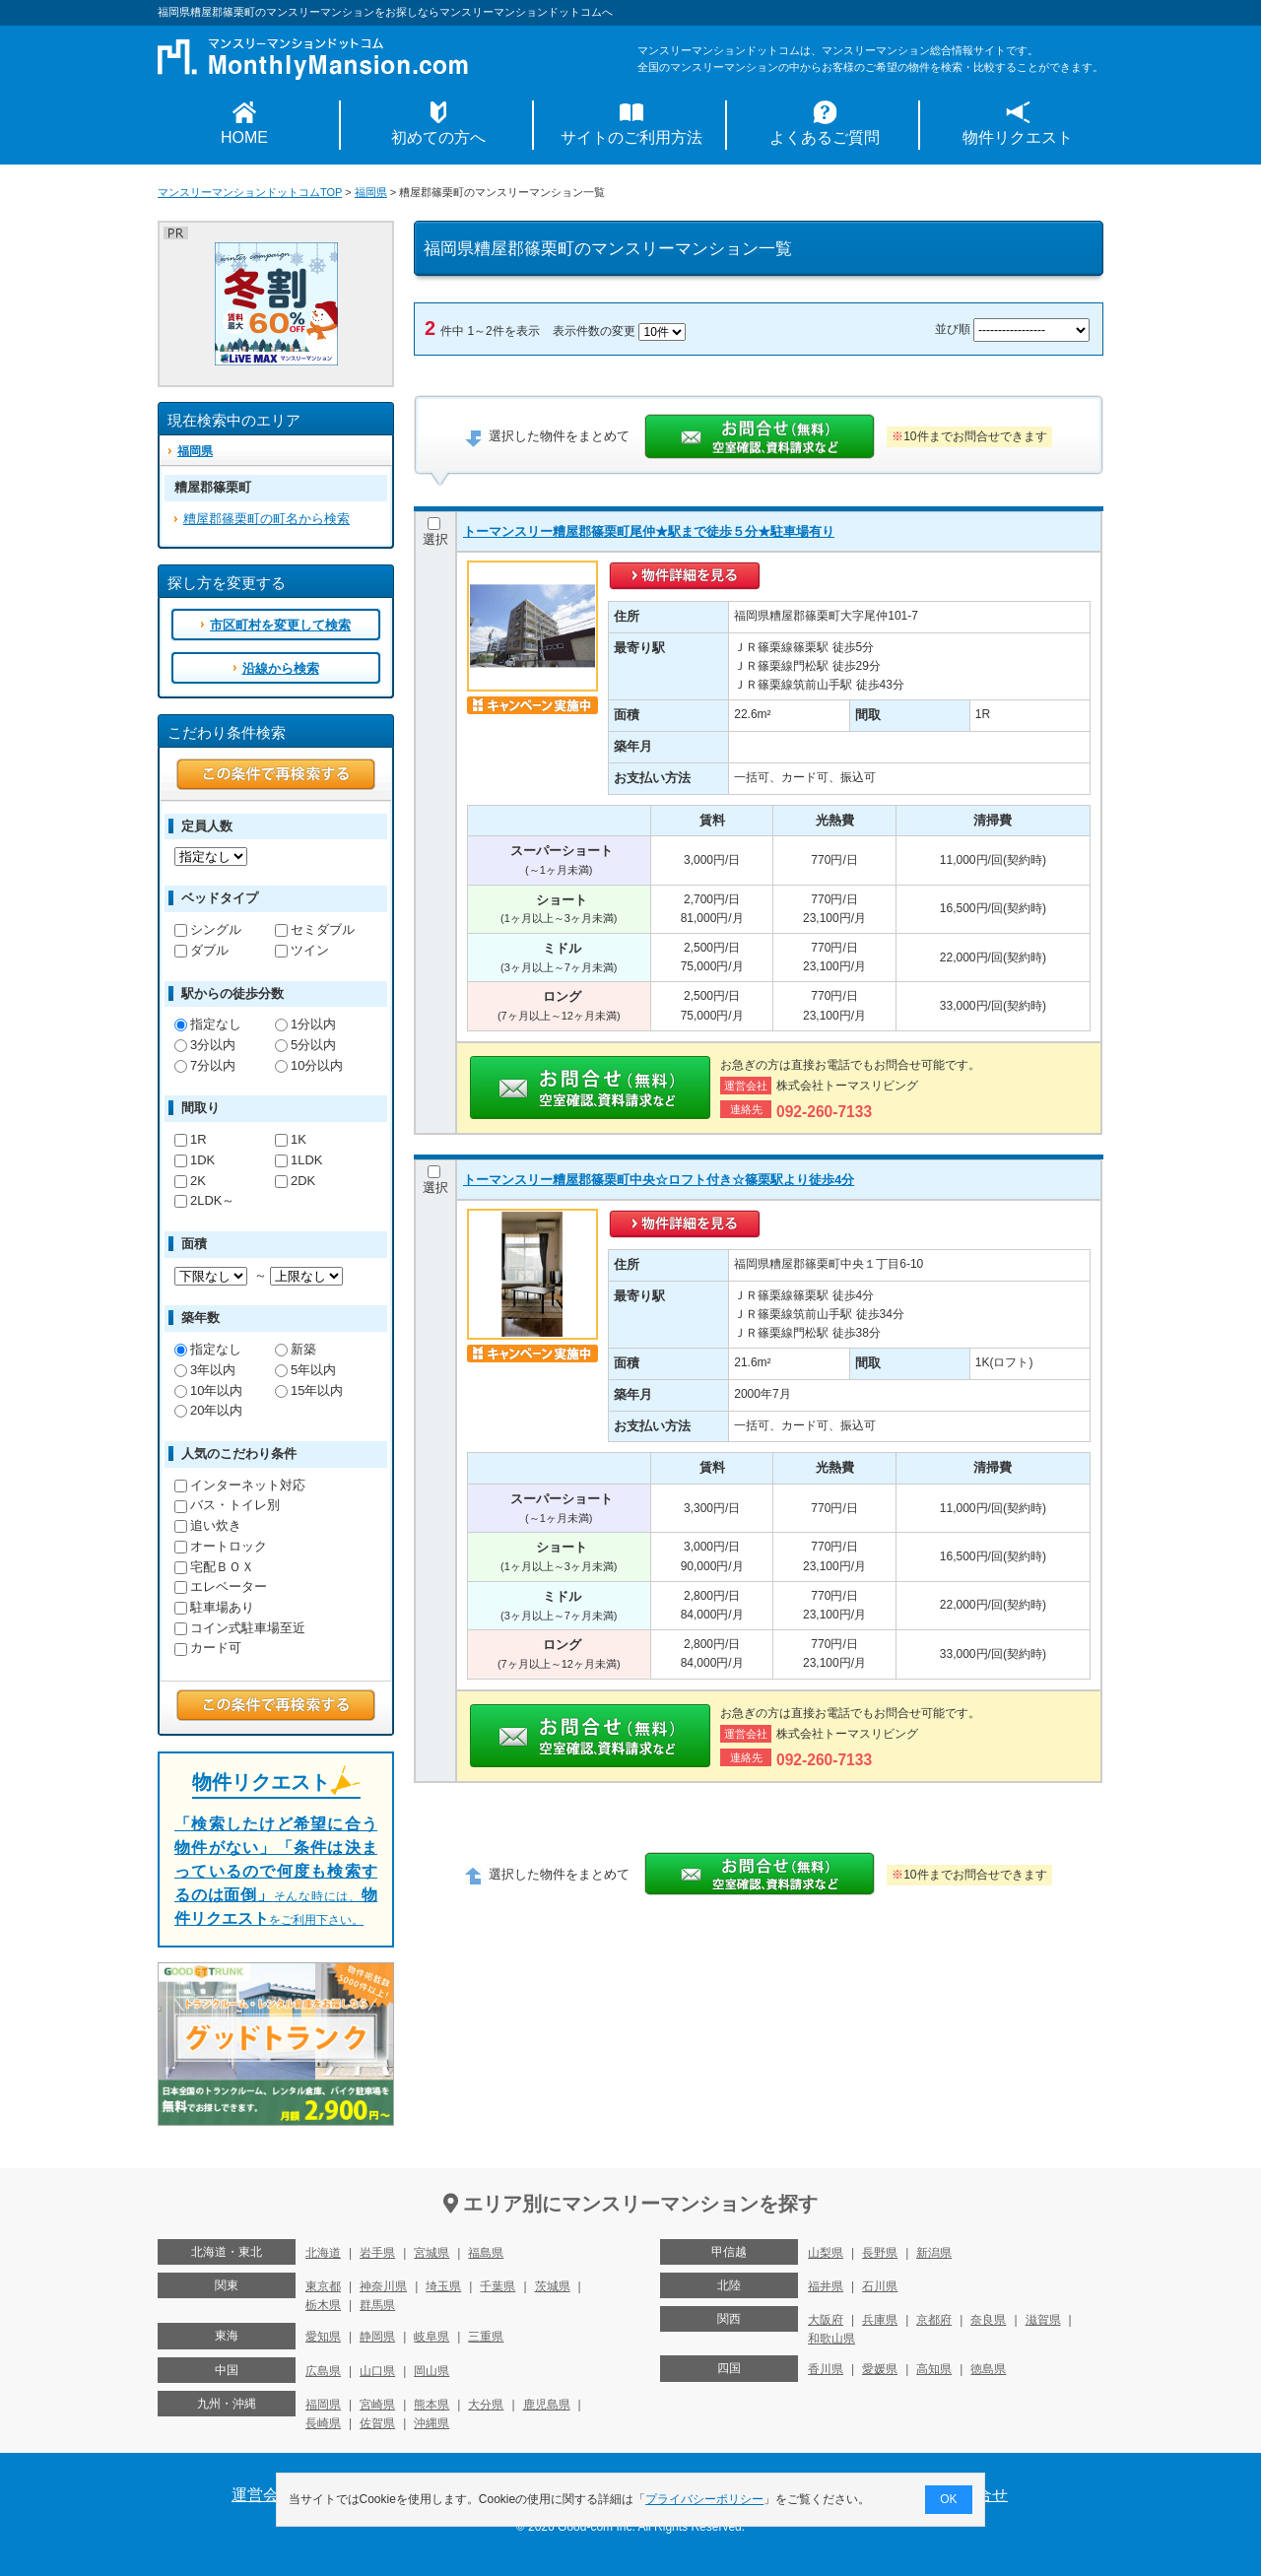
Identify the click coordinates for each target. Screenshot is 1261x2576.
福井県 (825, 2286)
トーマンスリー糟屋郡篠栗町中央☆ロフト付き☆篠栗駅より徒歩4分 (658, 1179)
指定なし (207, 1024)
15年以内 (309, 1390)
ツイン (302, 950)
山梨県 (825, 2253)
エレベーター (220, 1586)
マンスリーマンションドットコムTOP (250, 192)
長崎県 (323, 2423)
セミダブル (315, 929)
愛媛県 (879, 2369)
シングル (207, 929)
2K (190, 1180)
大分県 (485, 2404)
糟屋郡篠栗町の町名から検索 (266, 518)
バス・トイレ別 (227, 1504)
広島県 (323, 2371)
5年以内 (305, 1369)
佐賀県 (377, 2423)
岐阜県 (431, 2337)
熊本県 (431, 2404)
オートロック (220, 1546)
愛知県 (323, 2337)
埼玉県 (443, 2286)
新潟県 (934, 2253)
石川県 (879, 2286)
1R (190, 1139)
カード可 (207, 1647)
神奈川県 (383, 2286)
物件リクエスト (1017, 137)
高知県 (934, 2369)
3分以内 (204, 1044)
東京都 (323, 2286)
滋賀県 (1043, 2320)
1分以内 (305, 1024)
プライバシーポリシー (705, 2499)
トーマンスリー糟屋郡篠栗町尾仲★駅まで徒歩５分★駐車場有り (648, 531)
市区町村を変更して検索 (280, 625)
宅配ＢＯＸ (214, 1566)
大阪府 (825, 2320)
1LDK (298, 1160)
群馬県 (377, 2305)
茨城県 (552, 2286)
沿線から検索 (280, 668)
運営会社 (263, 2494)
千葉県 (497, 2286)
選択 (435, 532)
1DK (194, 1160)
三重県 (485, 2337)
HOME (244, 137)
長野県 (879, 2253)
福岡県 (371, 192)
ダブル (201, 950)
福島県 (485, 2253)
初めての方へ (438, 137)
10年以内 (208, 1390)
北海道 (323, 2253)
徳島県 (988, 2369)
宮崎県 (377, 2404)
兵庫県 (879, 2320)
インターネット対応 (239, 1485)
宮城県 (431, 2253)
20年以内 (208, 1410)
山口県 (377, 2371)
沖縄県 (431, 2423)
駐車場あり (214, 1607)
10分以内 (309, 1065)
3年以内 (204, 1369)
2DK (295, 1180)
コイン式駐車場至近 (239, 1627)
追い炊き (207, 1525)
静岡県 (377, 2337)
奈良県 (988, 2320)
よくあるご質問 (824, 137)
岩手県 (377, 2253)
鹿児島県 (546, 2404)
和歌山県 (831, 2338)
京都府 (934, 2320)
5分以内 (305, 1044)
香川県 (825, 2369)
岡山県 (431, 2371)
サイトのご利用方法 (631, 137)
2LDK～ (204, 1200)
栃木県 (323, 2305)
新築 (295, 1349)
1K (290, 1139)
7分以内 (204, 1065)
